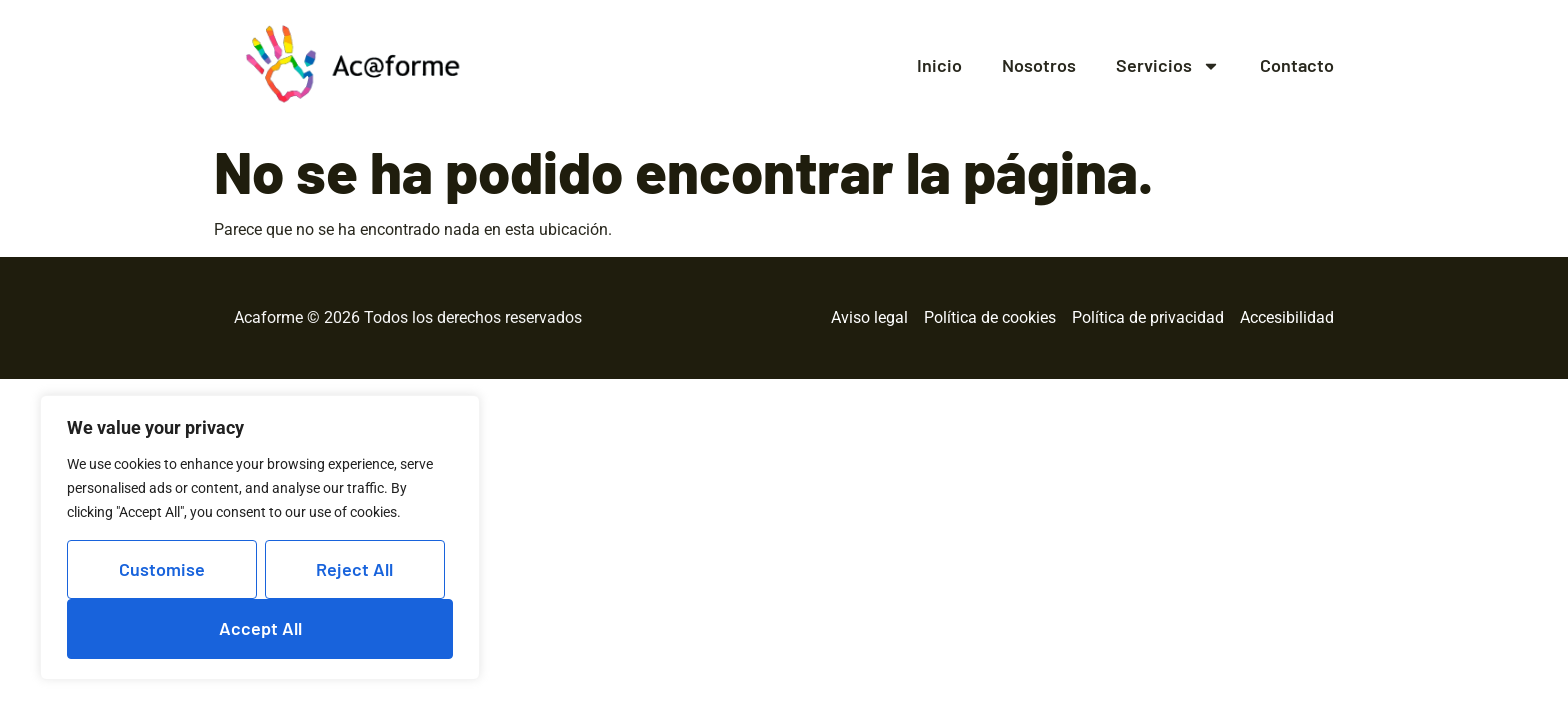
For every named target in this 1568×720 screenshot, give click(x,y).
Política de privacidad (1148, 317)
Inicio (939, 65)
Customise (162, 569)
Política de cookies (990, 317)
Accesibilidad (1287, 317)
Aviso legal (869, 317)
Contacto (1297, 65)
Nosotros (1039, 65)
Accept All (260, 628)
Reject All (354, 569)
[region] (260, 537)
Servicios (1168, 66)
